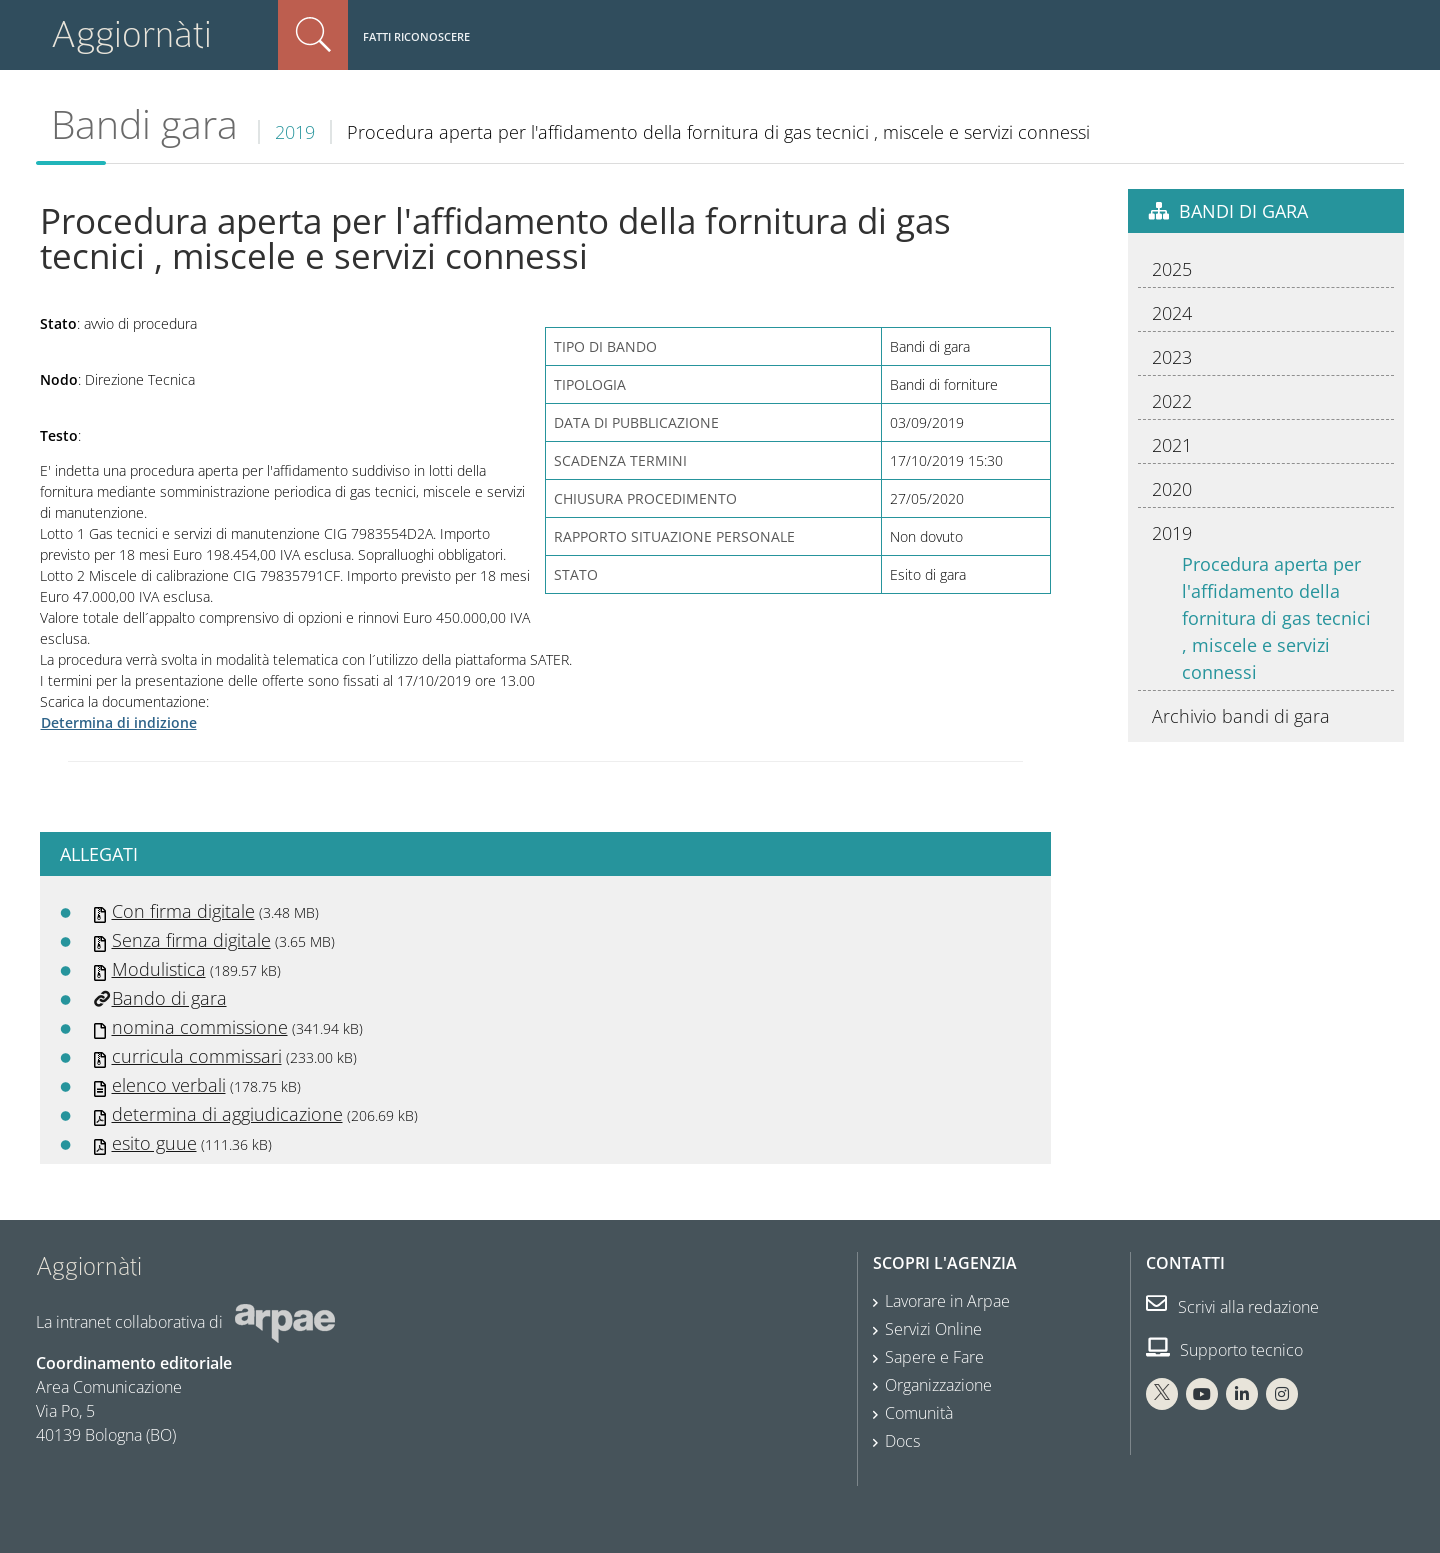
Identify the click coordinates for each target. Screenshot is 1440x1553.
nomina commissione (200, 1027)
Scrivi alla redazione (1232, 1307)
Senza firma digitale (191, 940)
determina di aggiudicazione (227, 1114)
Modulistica (159, 969)
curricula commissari (197, 1056)
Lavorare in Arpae (947, 1301)
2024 (1172, 313)
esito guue (154, 1143)
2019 (295, 132)
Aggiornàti (131, 34)
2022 (1172, 401)
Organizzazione (938, 1385)
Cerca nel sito (313, 35)
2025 (1172, 269)
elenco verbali (169, 1085)
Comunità (919, 1413)
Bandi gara (144, 124)
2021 (1172, 445)
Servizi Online (933, 1329)
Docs (902, 1441)
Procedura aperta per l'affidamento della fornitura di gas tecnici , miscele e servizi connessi (1276, 618)
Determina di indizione (119, 722)
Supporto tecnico (1224, 1350)
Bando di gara (169, 998)
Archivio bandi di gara (1241, 716)
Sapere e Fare (934, 1357)
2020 (1172, 489)
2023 (1172, 357)
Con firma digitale (183, 911)
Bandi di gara (1243, 211)
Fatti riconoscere (416, 36)
